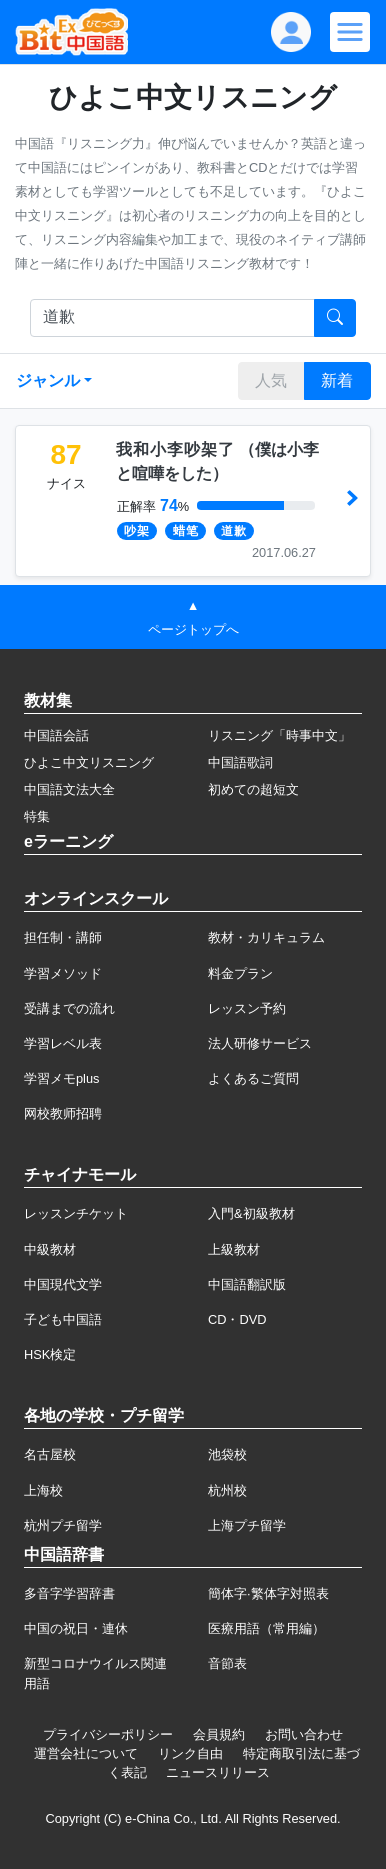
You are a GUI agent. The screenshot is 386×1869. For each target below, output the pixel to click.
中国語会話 (56, 735)
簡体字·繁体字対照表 (268, 1593)
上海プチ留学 (247, 1525)
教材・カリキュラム (266, 937)
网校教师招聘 (63, 1113)
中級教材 (50, 1249)
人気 (271, 380)
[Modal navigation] (350, 32)
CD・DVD (237, 1319)
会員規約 (219, 1734)
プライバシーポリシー (108, 1734)
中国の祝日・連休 (76, 1628)
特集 (37, 816)
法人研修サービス (260, 1043)
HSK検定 (50, 1354)
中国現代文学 (63, 1284)
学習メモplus (61, 1078)
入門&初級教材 (251, 1213)
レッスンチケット (76, 1213)
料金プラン (240, 973)
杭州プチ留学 (63, 1525)
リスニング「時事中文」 (279, 735)
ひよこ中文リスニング (89, 762)
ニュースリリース (218, 1772)
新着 (337, 380)
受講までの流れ (69, 1008)
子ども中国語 (63, 1319)
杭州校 (227, 1490)
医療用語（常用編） (266, 1628)
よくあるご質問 (253, 1078)
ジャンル (48, 380)
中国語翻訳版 (247, 1284)
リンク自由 (190, 1753)
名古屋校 (50, 1454)
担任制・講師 (63, 937)
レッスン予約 (247, 1008)
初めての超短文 (253, 789)
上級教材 (234, 1249)
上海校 (43, 1490)
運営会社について (86, 1753)
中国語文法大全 (69, 789)
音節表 (227, 1663)
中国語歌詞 (240, 762)
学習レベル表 (63, 1043)
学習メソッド (63, 973)
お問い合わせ (304, 1734)
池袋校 (227, 1454)
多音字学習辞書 (69, 1593)
